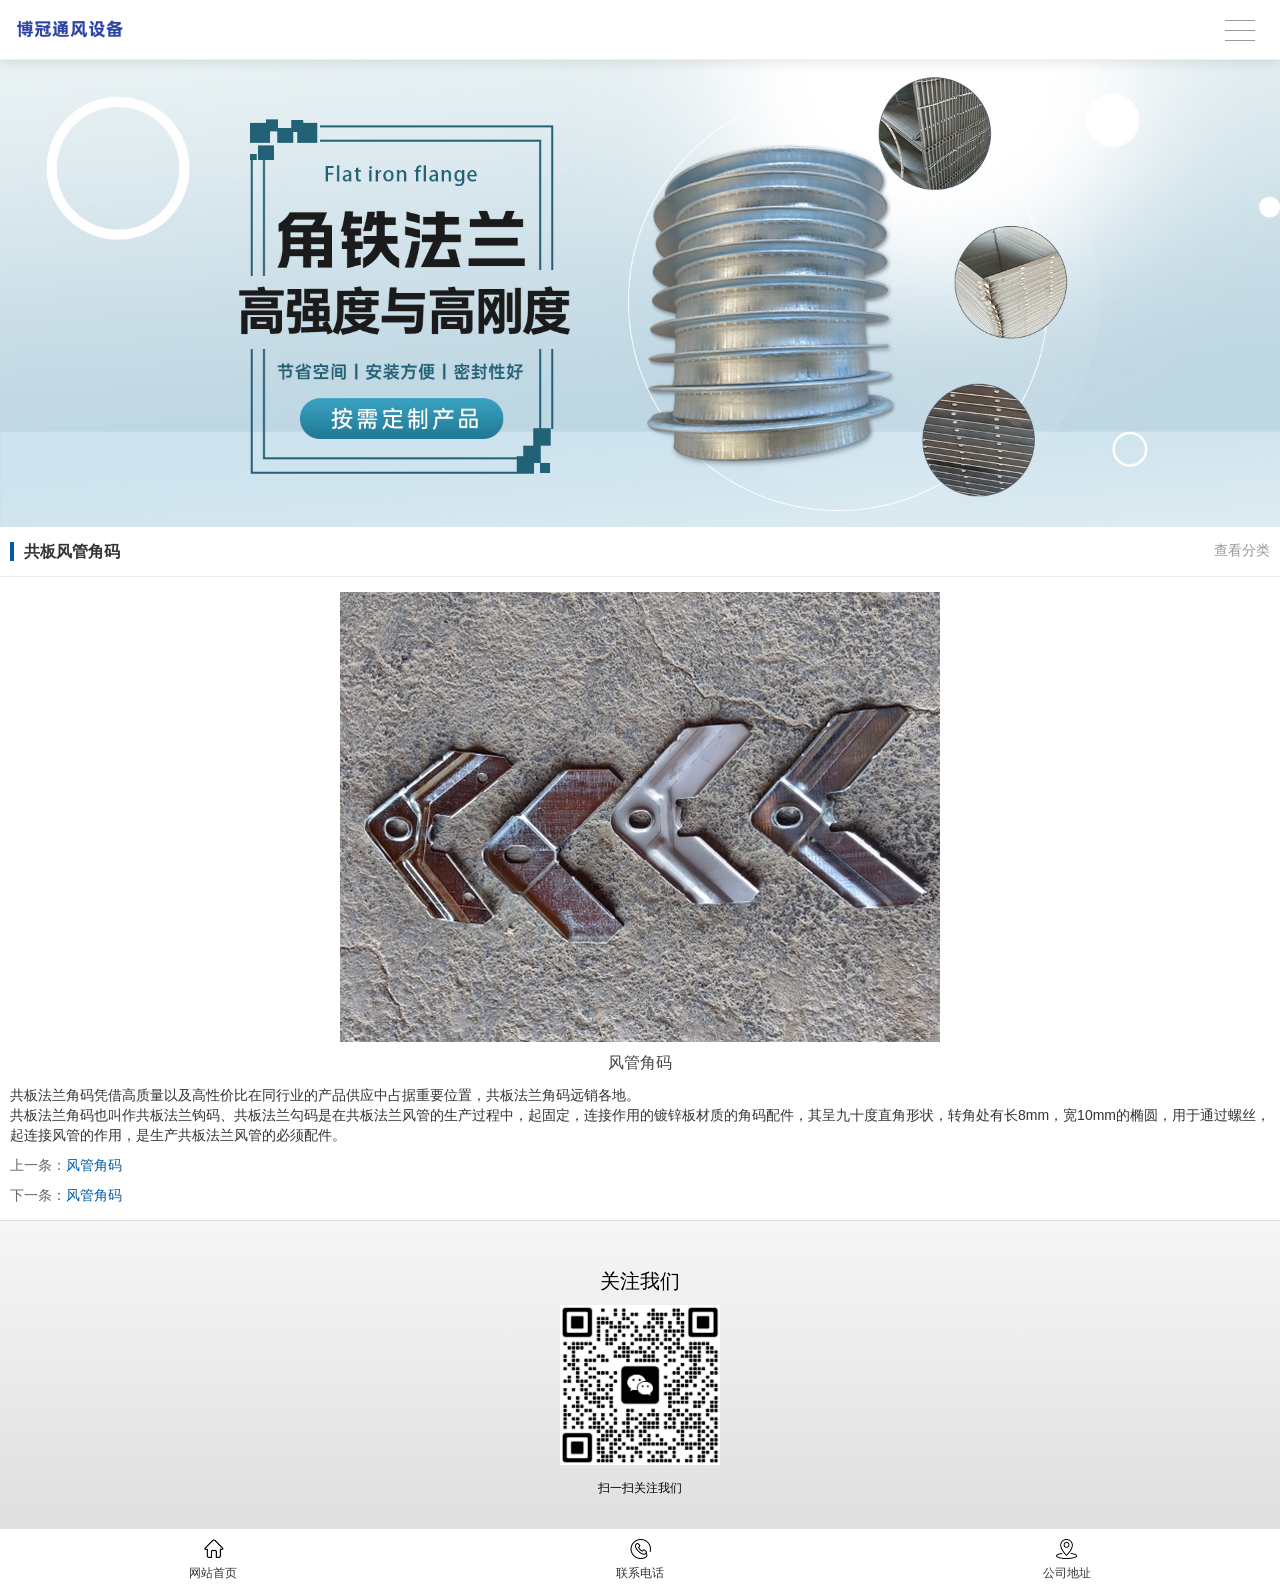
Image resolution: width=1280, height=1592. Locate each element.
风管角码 (94, 1165)
